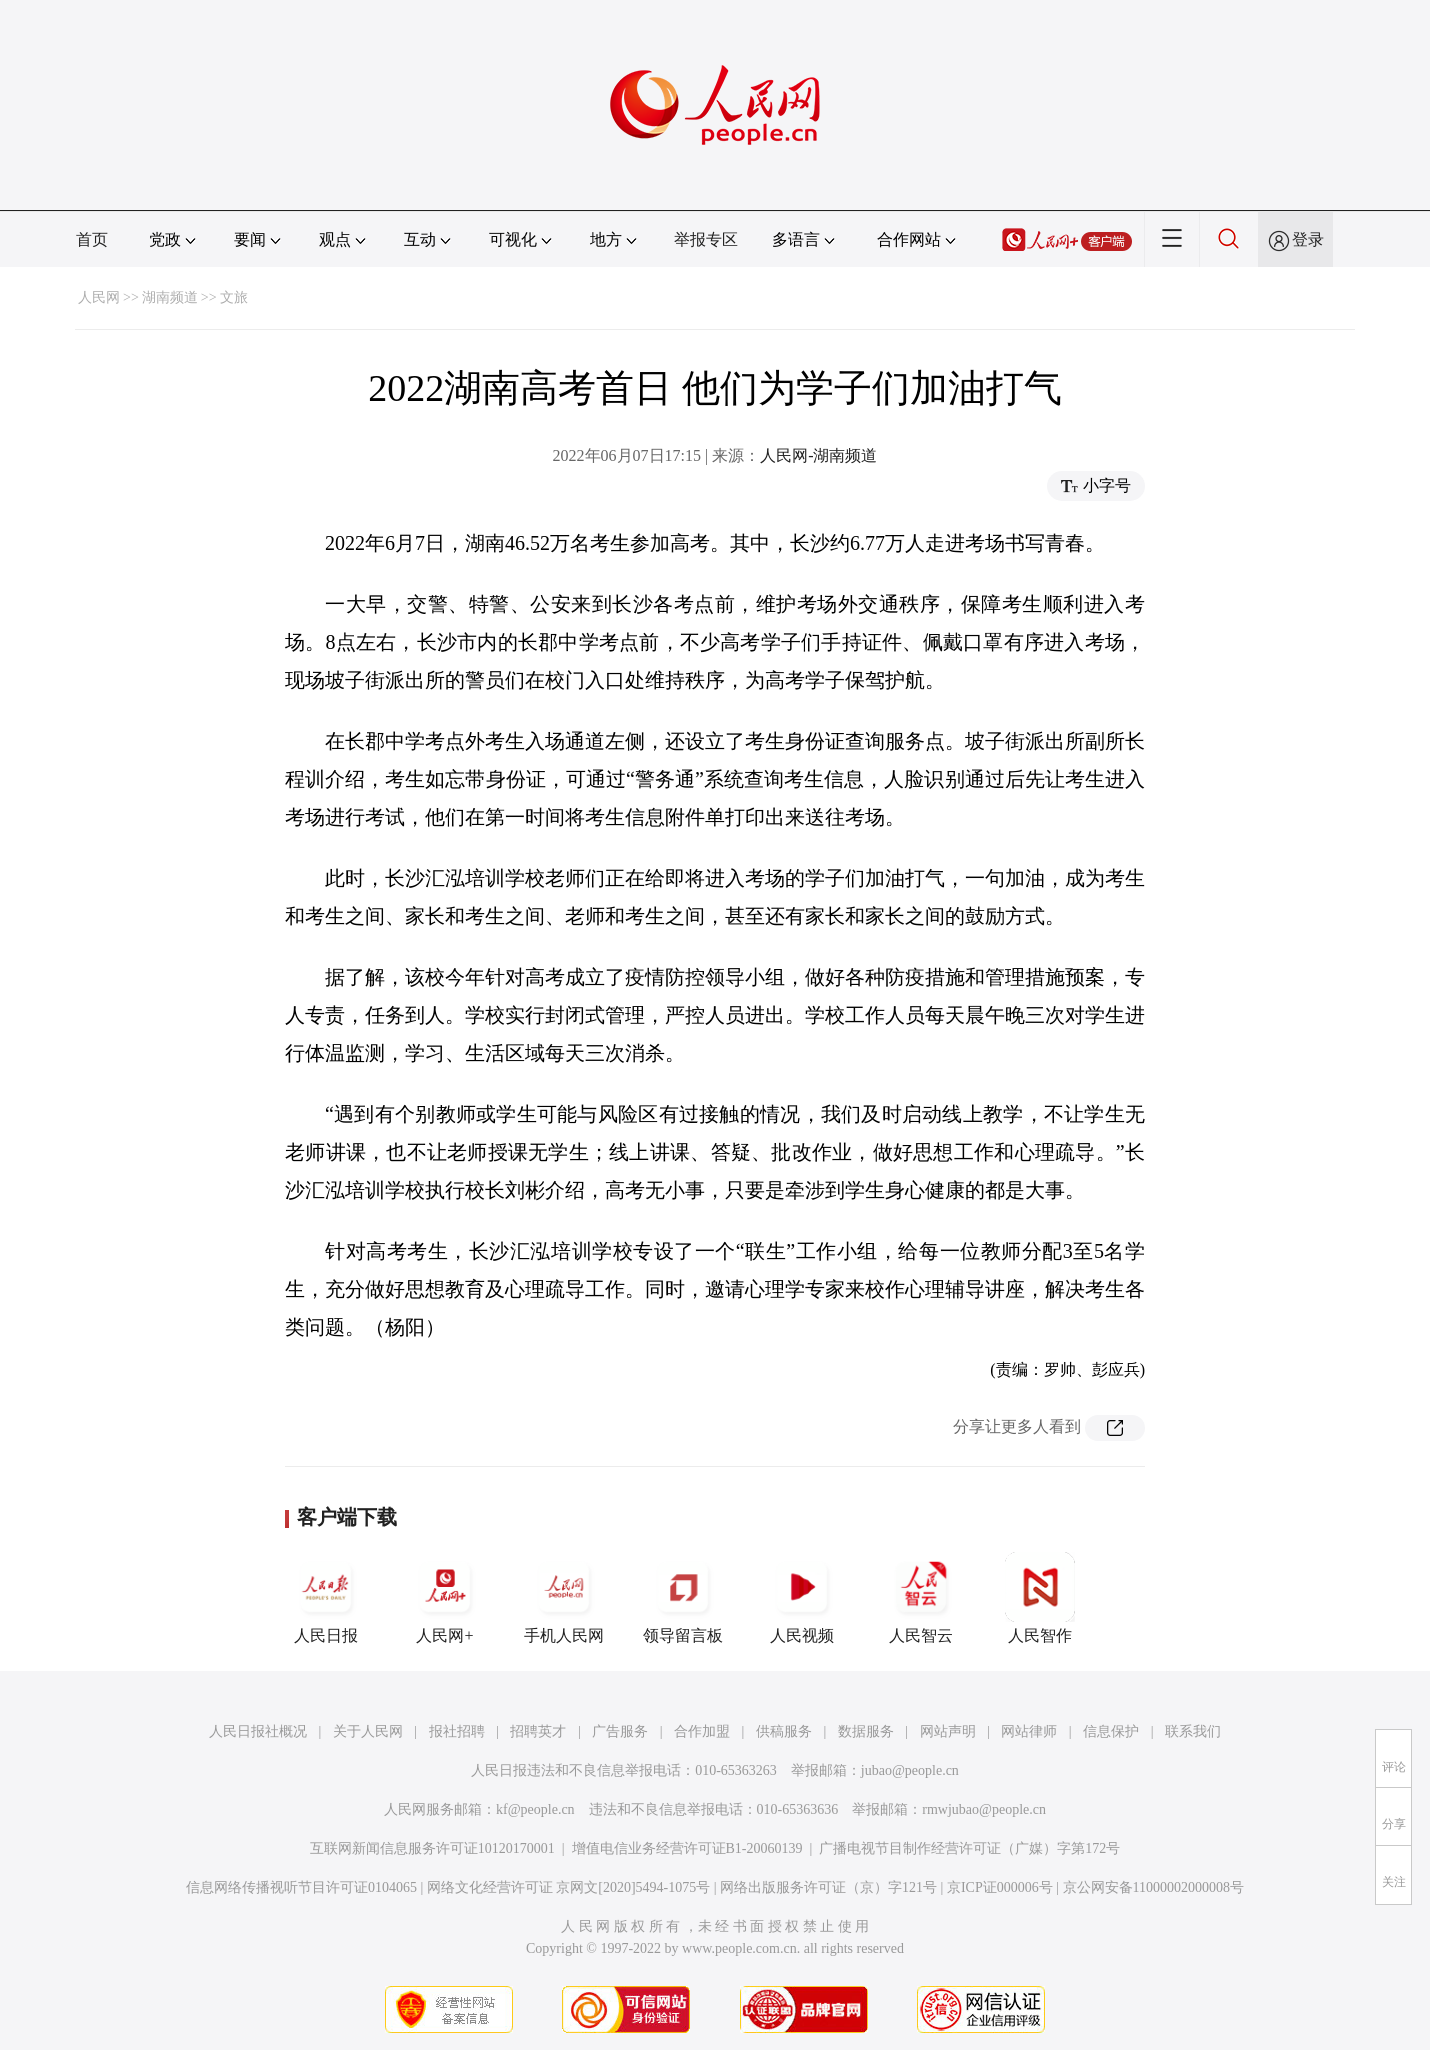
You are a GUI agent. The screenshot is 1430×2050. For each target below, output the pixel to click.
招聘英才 (538, 1731)
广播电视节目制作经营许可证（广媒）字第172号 (969, 1848)
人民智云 (921, 1598)
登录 (1308, 239)
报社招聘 (457, 1731)
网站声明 (948, 1731)
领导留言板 (683, 1598)
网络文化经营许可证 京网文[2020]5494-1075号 (569, 1887)
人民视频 (802, 1598)
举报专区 (706, 239)
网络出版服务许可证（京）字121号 (828, 1887)
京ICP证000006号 (1000, 1887)
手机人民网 (564, 1598)
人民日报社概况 (258, 1731)
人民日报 (326, 1598)
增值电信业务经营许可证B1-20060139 (687, 1848)
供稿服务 (784, 1731)
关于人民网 (368, 1731)
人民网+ (445, 1598)
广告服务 (620, 1731)
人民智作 (1040, 1598)
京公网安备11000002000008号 (1153, 1887)
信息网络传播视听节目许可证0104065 (301, 1887)
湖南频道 (170, 297)
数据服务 (866, 1731)
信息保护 (1111, 1731)
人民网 (99, 297)
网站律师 (1029, 1731)
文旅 (234, 297)
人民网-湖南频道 (818, 455)
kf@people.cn (535, 1809)
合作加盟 (702, 1731)
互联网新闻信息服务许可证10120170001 (432, 1848)
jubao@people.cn (910, 1770)
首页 (92, 239)
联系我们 (1193, 1731)
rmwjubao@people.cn (984, 1809)
